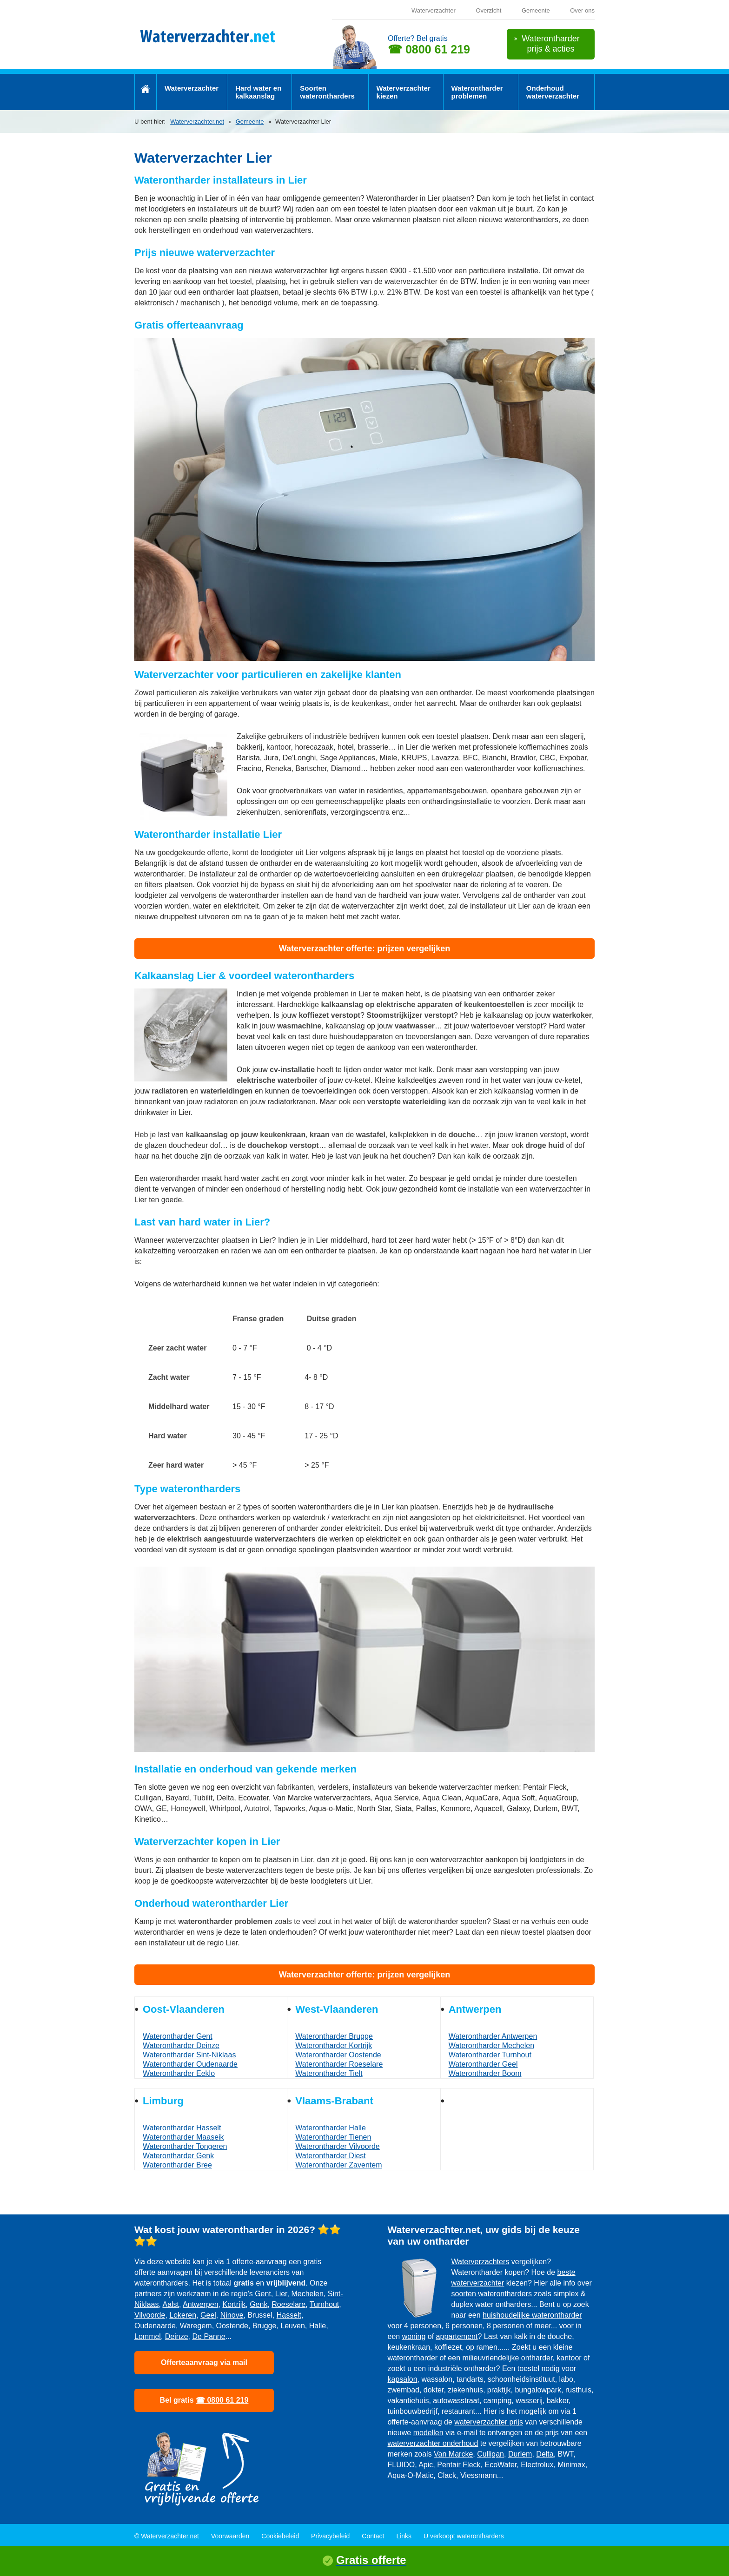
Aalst (170, 2304)
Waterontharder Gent (177, 2036)
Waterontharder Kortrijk (333, 2045)
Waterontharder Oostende (338, 2055)
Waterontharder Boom (485, 2073)
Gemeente (536, 10)
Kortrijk (233, 2304)
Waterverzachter (433, 10)
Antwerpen (201, 2304)
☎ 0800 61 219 (429, 49)
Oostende (232, 2326)
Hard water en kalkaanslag (258, 92)
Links (403, 2536)
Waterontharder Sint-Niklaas (189, 2055)
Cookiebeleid (280, 2536)
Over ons (582, 10)
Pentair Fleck (458, 2465)
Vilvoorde (149, 2315)
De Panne (208, 2336)
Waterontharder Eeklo (179, 2073)
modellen (428, 2433)
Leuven (292, 2326)
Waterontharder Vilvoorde (337, 2146)
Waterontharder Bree (177, 2165)
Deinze (176, 2336)
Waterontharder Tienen (333, 2137)
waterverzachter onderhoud (433, 2443)
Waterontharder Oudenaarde (190, 2064)
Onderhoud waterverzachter (552, 92)
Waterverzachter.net (197, 121)
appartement (457, 2336)
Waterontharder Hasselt (182, 2128)
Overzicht (488, 10)
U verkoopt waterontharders (464, 2536)
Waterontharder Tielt (328, 2073)
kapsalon (403, 2379)
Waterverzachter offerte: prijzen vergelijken (364, 948)
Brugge (264, 2326)
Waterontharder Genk (178, 2156)
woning (414, 2336)
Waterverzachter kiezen (404, 92)
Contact (373, 2536)
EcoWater (500, 2465)
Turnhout (324, 2304)
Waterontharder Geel (483, 2064)
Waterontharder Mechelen (491, 2045)
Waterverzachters (480, 2262)
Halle (317, 2326)
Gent (263, 2294)
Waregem (196, 2326)
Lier (281, 2294)
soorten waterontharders (491, 2294)
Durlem (520, 2454)
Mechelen (307, 2294)
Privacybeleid (330, 2536)
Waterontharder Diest (330, 2156)
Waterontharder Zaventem (338, 2165)
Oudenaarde (155, 2326)
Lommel (147, 2336)
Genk (258, 2304)
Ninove (232, 2315)
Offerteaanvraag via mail (204, 2362)
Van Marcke (453, 2454)
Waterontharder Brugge (334, 2036)
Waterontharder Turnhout (490, 2055)
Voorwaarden (230, 2536)
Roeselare (288, 2304)
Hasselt (289, 2315)
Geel (208, 2315)
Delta (544, 2454)
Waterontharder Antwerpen (493, 2036)
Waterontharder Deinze (181, 2045)
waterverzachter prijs (488, 2422)
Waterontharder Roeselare (339, 2064)
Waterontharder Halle (330, 2128)
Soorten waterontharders (327, 92)
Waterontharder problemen (477, 92)
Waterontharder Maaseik (183, 2137)
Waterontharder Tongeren (185, 2146)
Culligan (490, 2454)
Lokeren (182, 2315)
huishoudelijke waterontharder (532, 2315)
